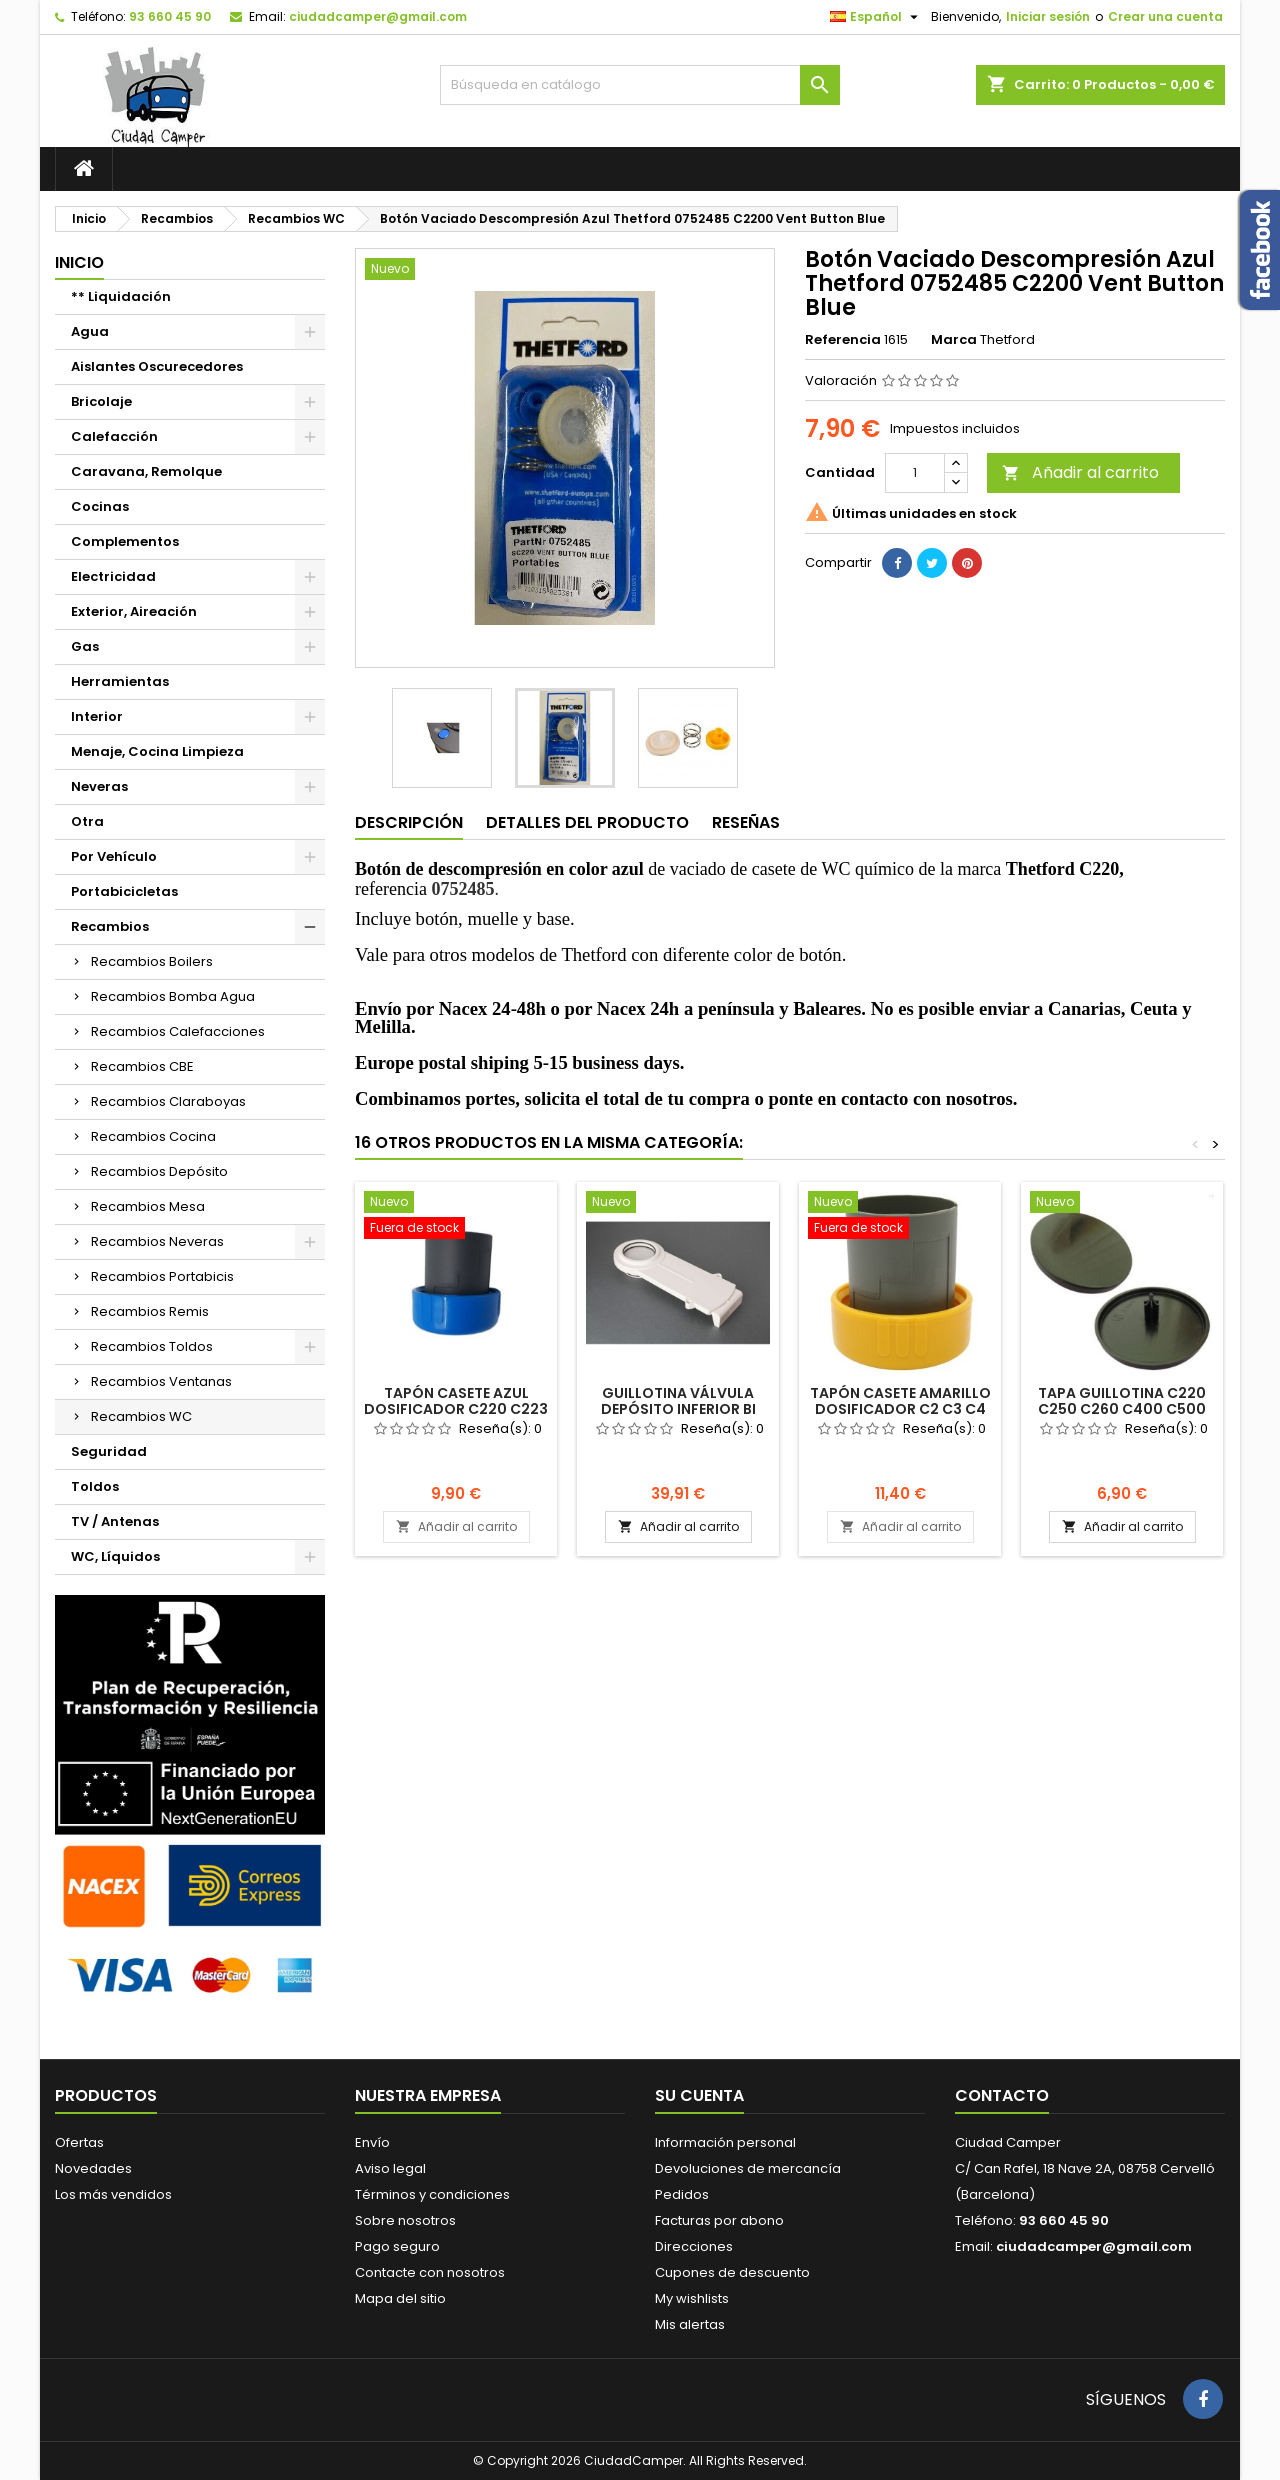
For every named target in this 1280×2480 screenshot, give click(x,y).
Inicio (79, 262)
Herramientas (120, 681)
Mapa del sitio (400, 2298)
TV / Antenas (115, 1521)
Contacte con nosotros (430, 2272)
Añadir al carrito (1080, 472)
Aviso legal (390, 2168)
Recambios (110, 926)
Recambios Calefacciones (178, 1031)
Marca (954, 340)
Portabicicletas (124, 891)
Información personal (725, 2142)
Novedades (93, 2168)
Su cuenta (699, 2095)
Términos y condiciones (432, 2194)
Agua (90, 331)
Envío (372, 2142)
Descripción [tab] (409, 822)
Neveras (99, 786)
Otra (87, 821)
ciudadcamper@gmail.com (378, 16)
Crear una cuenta (1165, 16)
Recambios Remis (150, 1311)
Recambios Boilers (152, 961)
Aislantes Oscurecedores (157, 366)
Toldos (95, 1486)
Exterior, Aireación (134, 611)
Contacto (1002, 2095)
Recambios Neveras (157, 1241)
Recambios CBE (142, 1066)
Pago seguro (397, 2246)
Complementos (125, 541)
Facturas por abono (719, 2220)
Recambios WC (141, 1416)
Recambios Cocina (153, 1136)
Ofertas (79, 2142)
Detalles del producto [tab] (587, 822)
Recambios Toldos (152, 1346)
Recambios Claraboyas (168, 1101)
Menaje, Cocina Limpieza (157, 751)
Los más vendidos (113, 2194)
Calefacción (114, 436)
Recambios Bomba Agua (173, 996)
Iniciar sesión (1048, 16)
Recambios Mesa (148, 1206)
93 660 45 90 (170, 16)
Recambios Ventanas (161, 1381)
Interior (97, 716)
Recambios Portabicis (162, 1276)
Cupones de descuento (732, 2272)
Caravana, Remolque (146, 471)
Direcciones (694, 2246)
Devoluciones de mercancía (748, 2168)
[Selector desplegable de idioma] (876, 17)
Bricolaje (101, 401)
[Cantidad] (915, 473)
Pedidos (682, 2194)
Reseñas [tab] (746, 822)
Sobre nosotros (405, 2220)
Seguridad (109, 1451)
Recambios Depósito (159, 1171)
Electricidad (113, 576)
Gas (85, 646)
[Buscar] (640, 85)
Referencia (843, 340)
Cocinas (100, 506)
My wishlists (692, 2298)
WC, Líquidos (115, 1556)
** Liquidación (121, 296)
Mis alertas (690, 2324)
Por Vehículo (114, 856)
